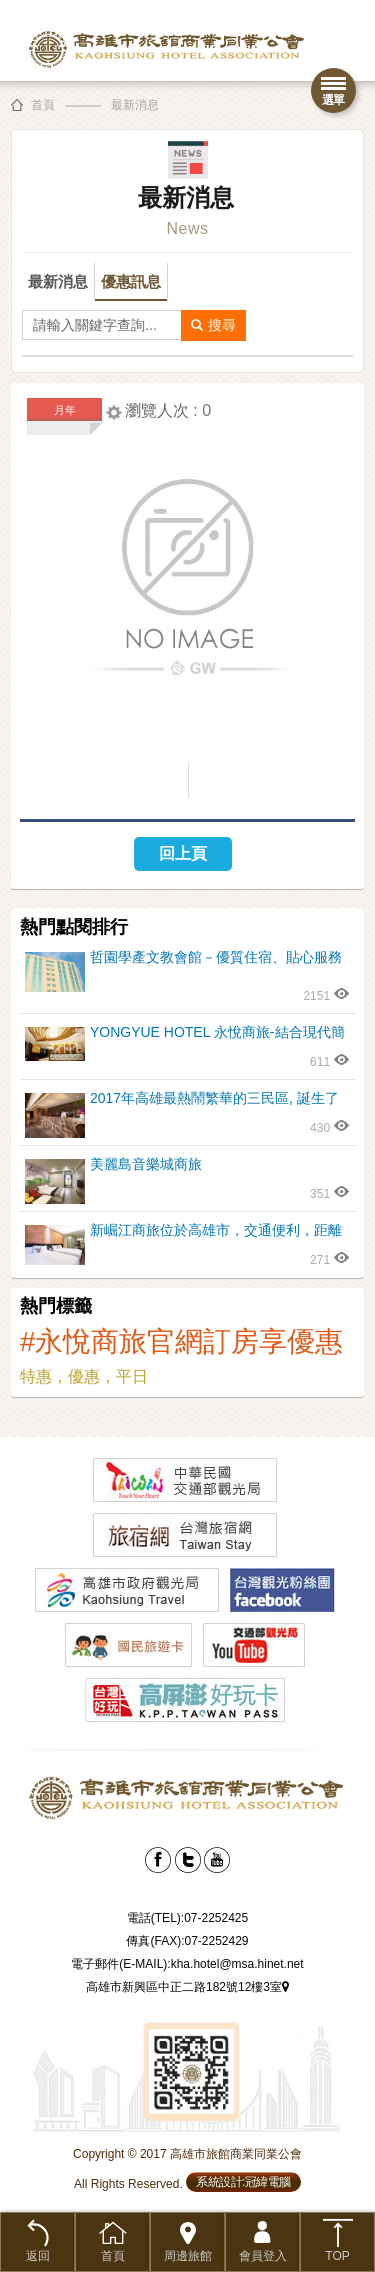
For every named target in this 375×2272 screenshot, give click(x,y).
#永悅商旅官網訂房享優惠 (182, 1341)
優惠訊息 (131, 281)
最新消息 (135, 105)
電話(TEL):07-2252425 (187, 1918)
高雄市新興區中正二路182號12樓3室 (187, 1987)
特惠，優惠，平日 (84, 1376)
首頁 (43, 105)
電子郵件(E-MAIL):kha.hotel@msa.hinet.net (187, 1964)
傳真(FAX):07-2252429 (187, 1941)
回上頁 (183, 853)
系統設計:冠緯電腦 (243, 2182)
